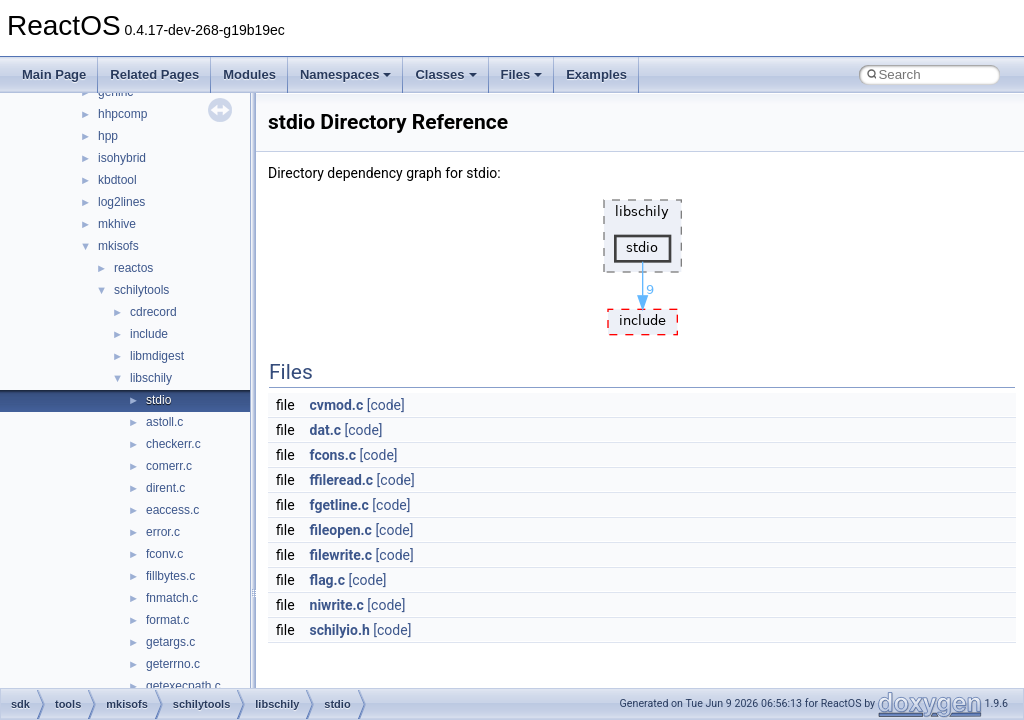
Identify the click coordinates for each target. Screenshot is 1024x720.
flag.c (327, 580)
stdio (158, 400)
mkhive (117, 224)
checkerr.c (173, 444)
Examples (596, 74)
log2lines (121, 202)
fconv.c (164, 554)
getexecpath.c (183, 686)
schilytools (141, 290)
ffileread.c (342, 480)
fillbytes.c (170, 576)
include (149, 334)
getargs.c (170, 642)
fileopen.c (341, 530)
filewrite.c (341, 555)
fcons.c (333, 455)
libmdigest (157, 356)
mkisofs (118, 246)
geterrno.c (173, 664)
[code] (386, 405)
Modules (249, 74)
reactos (133, 268)
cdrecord (153, 312)
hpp (108, 136)
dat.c (325, 430)
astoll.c (164, 422)
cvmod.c (337, 405)
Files (522, 74)
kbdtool (117, 180)
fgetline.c (339, 505)
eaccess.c (172, 510)
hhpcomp (122, 114)
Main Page (54, 74)
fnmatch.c (172, 598)
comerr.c (169, 466)
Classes (445, 74)
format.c (167, 620)
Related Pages (154, 74)
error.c (163, 532)
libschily (151, 378)
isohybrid (122, 158)
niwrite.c (337, 605)
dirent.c (165, 488)
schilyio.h (340, 630)
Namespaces (346, 74)
